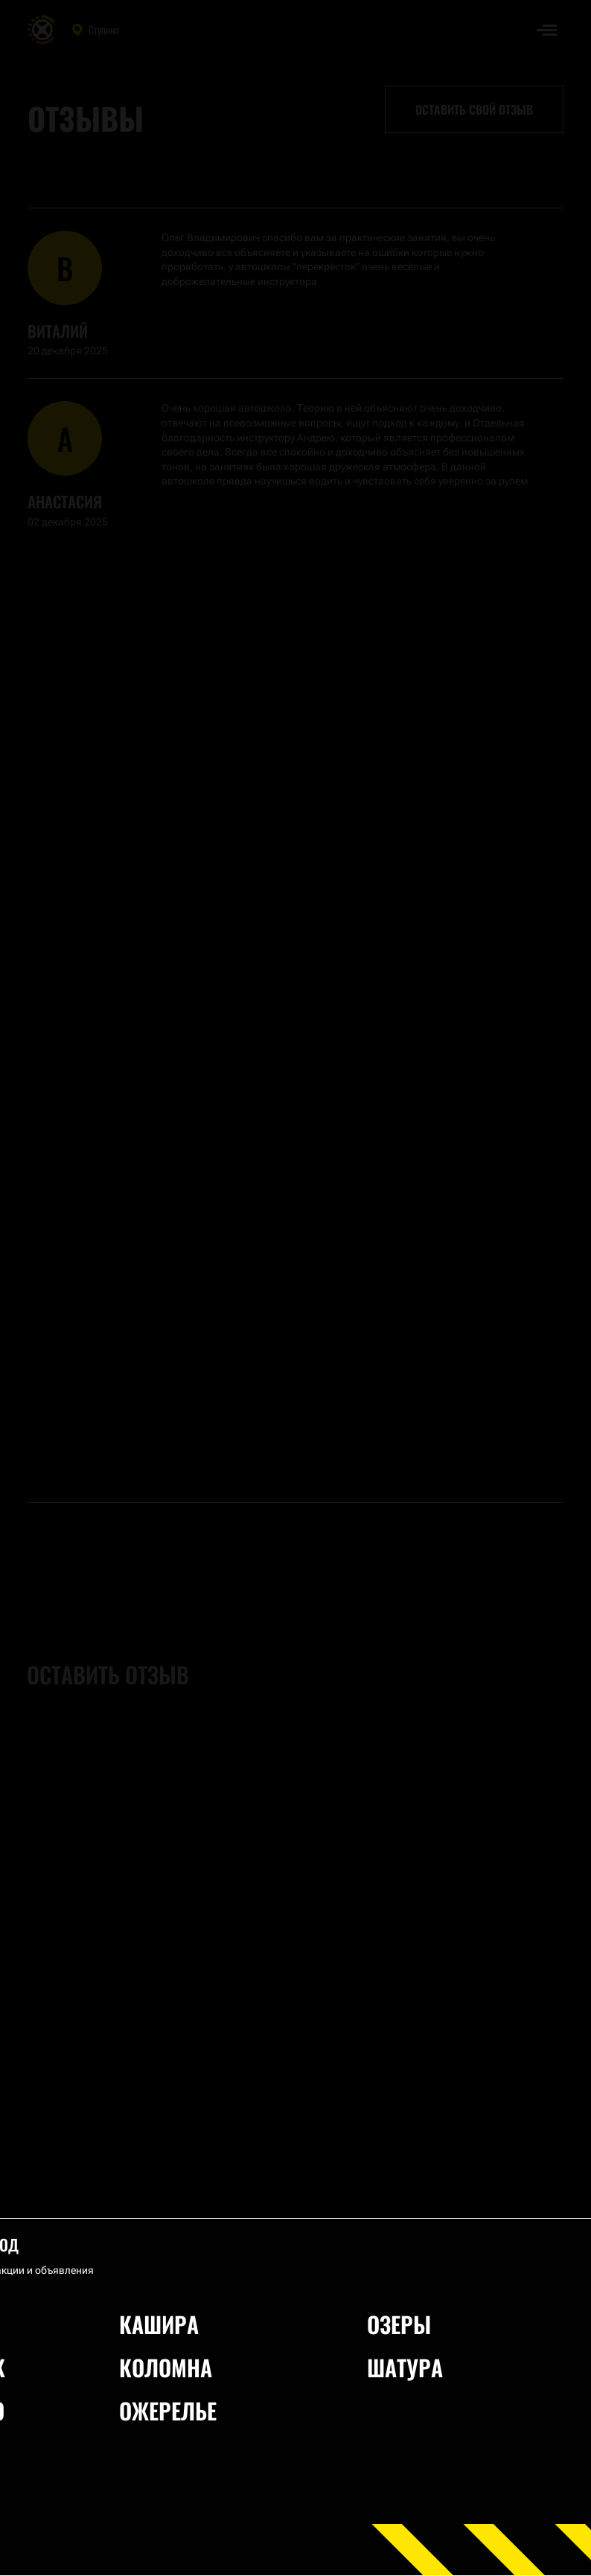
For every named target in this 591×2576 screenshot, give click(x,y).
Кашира (159, 2324)
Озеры (399, 2324)
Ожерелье (168, 2410)
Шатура (405, 2367)
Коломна (165, 2367)
